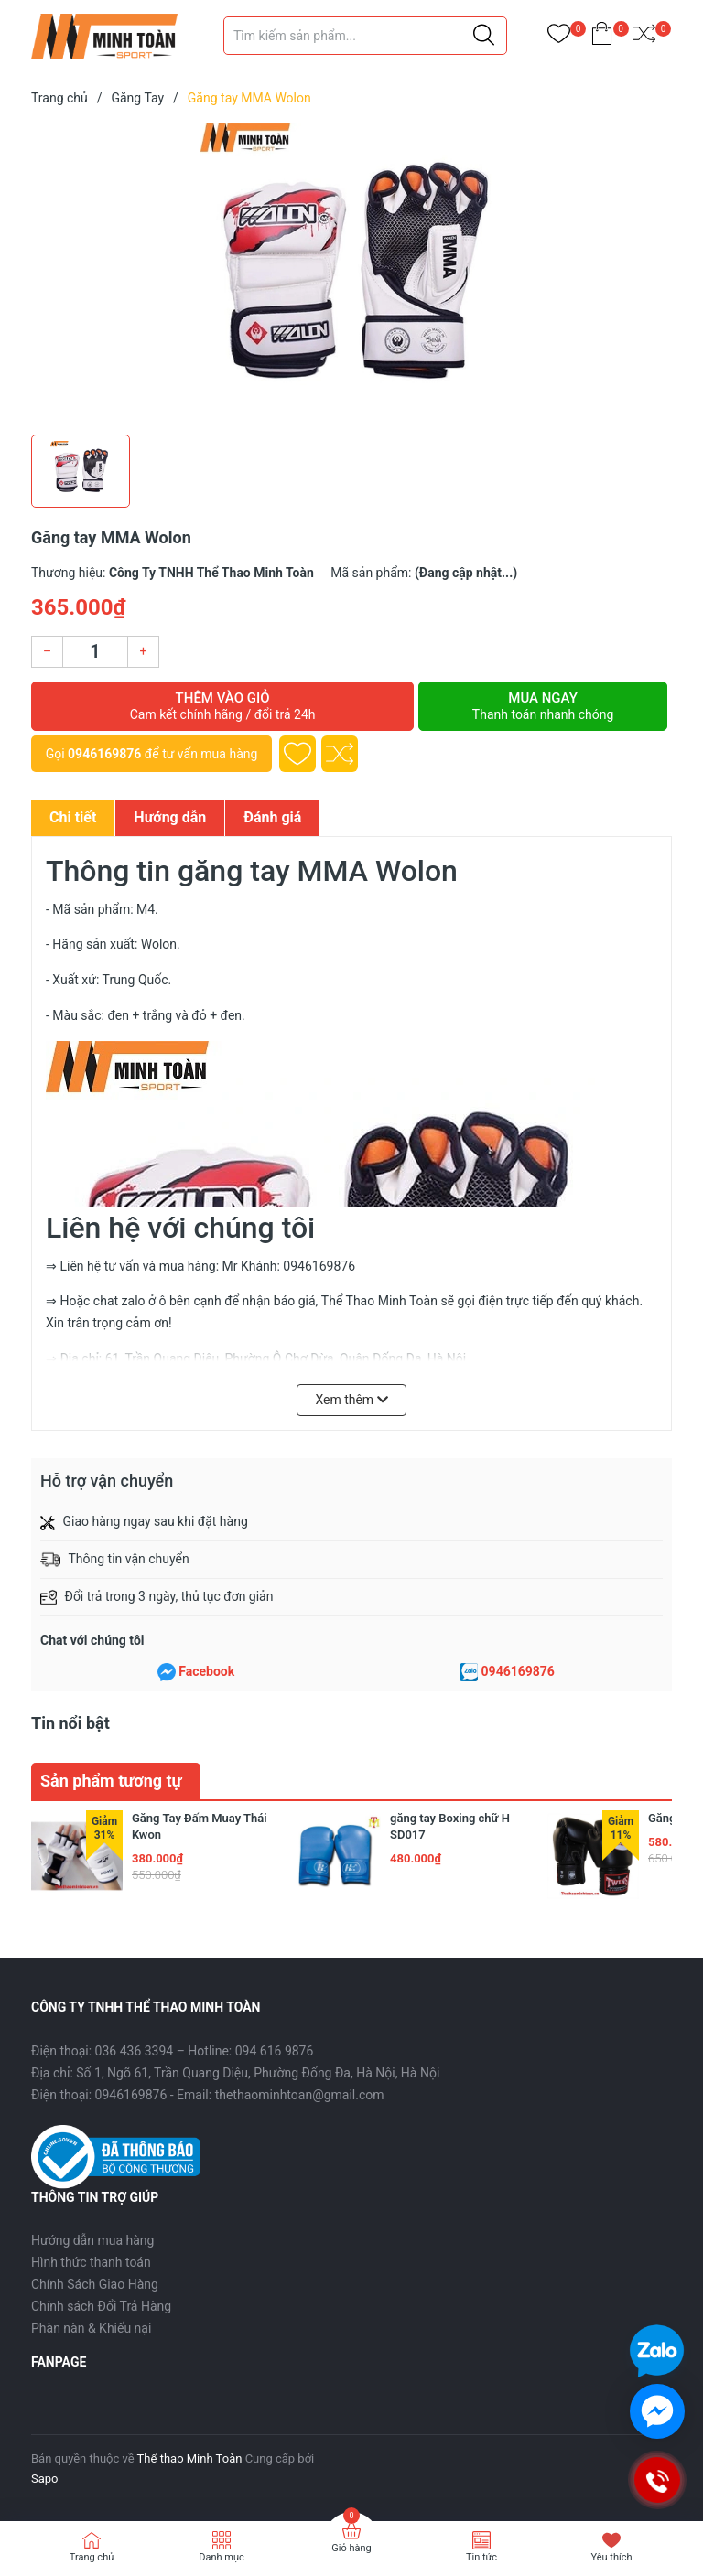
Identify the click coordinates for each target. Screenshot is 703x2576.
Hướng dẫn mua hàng (92, 2240)
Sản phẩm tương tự (111, 1780)
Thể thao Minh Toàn (190, 2458)
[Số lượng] (95, 652)
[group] (351, 274)
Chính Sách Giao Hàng (94, 2284)
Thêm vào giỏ (222, 706)
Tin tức (481, 2557)
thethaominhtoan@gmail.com (299, 2095)
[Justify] (483, 35)
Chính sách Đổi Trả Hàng (101, 2306)
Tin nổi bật (70, 1723)
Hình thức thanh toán (91, 2262)
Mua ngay (543, 706)
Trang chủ (92, 2557)
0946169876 (104, 753)
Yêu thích (611, 2557)
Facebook (206, 1671)
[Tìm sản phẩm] (365, 35)
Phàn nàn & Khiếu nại (91, 2328)
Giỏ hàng (351, 2548)
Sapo (45, 2478)
